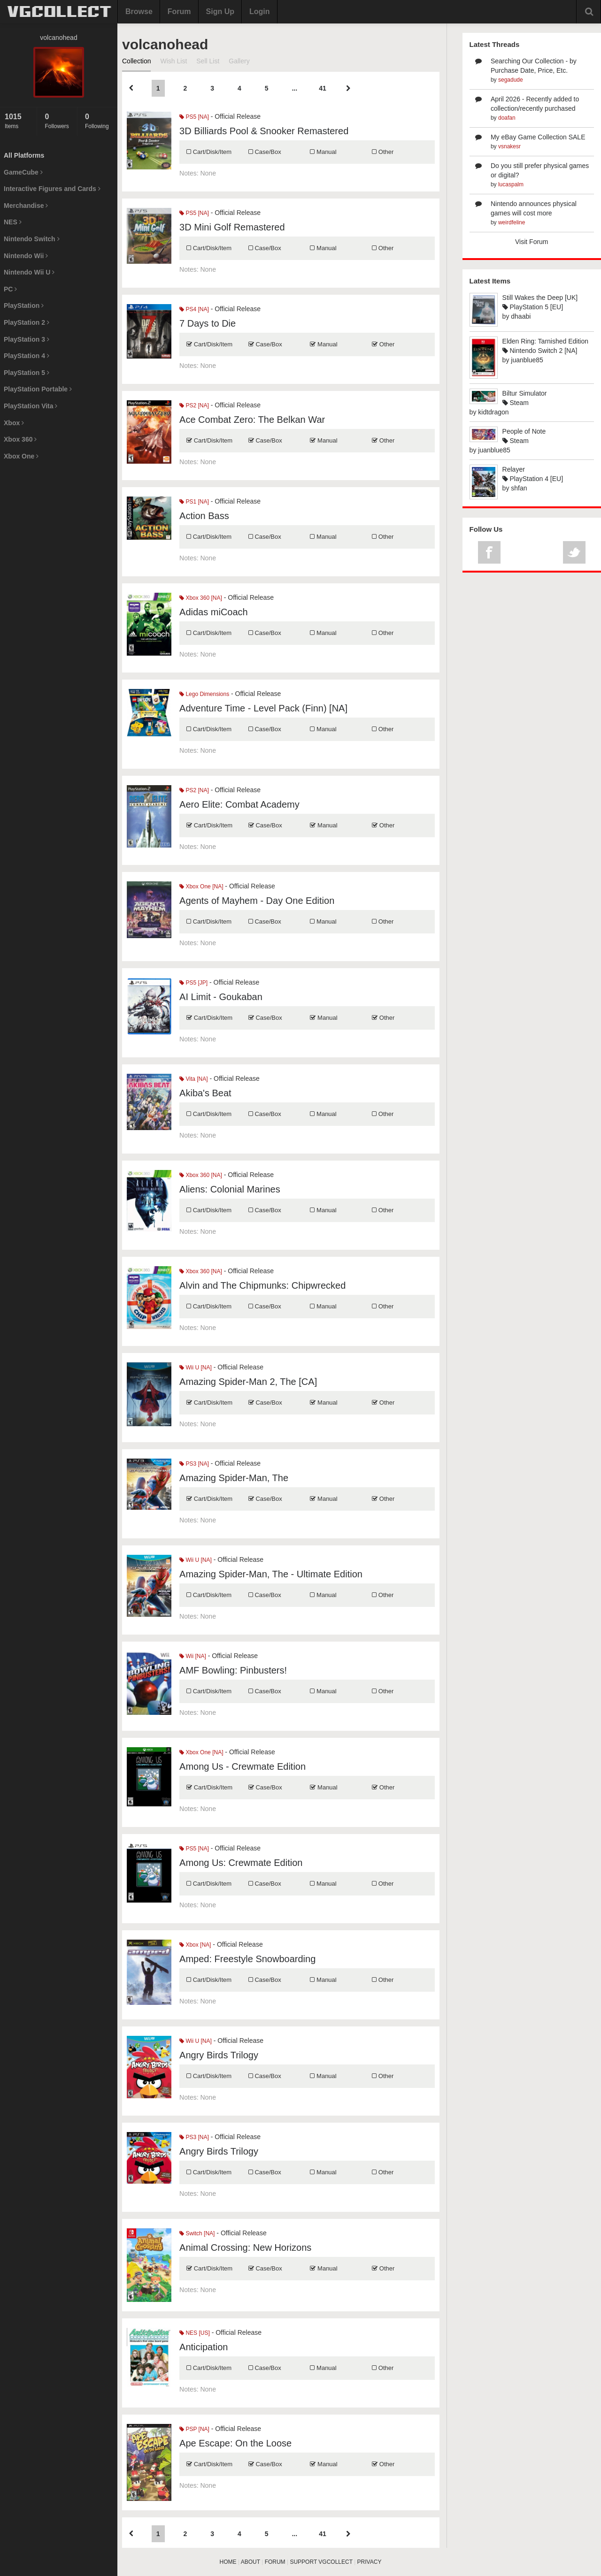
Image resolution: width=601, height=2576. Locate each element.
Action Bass (204, 516)
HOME (228, 2562)
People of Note (524, 431)
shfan (519, 488)
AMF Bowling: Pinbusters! (233, 1670)
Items (18, 121)
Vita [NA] (193, 1079)
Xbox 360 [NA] (200, 598)
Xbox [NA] (195, 1945)
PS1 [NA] (194, 501)
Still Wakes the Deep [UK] (540, 297)
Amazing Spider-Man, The (233, 1478)
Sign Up (220, 11)
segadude (510, 79)
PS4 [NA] (194, 309)
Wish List (173, 61)
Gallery (239, 61)
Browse (139, 11)
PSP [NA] (194, 2429)
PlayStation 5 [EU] (532, 307)
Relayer (513, 469)
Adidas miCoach (213, 612)
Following (99, 121)
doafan (507, 118)
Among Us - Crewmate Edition (242, 1766)
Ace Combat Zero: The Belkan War (252, 419)
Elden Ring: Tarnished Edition (545, 341)
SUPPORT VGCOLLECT (321, 2562)
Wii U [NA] (195, 1367)
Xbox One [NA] (201, 886)
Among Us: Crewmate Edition (240, 1862)
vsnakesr (509, 146)
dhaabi (521, 316)
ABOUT (250, 2562)
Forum (179, 11)
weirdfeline (511, 222)
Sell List (207, 61)
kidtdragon (493, 412)
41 (322, 88)
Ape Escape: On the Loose (235, 2443)
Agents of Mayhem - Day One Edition (256, 900)
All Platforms (24, 155)
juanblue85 (527, 360)
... (294, 88)
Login (259, 11)
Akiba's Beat (205, 1093)
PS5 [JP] (193, 982)
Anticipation (203, 2347)
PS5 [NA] (194, 117)
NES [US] (194, 2333)
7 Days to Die (207, 323)
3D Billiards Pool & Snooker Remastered (263, 131)
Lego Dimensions (204, 694)
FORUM (275, 2562)
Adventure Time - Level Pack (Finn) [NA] (263, 708)
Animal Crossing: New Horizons (245, 2247)
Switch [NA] (197, 2233)
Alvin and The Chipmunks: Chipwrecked (262, 1285)
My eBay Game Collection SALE (538, 137)
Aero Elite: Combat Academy (239, 804)
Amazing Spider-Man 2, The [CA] (248, 1381)
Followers (58, 121)
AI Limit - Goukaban (220, 997)
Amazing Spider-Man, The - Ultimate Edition (270, 1574)
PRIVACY (369, 2562)
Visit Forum (531, 241)
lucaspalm (511, 184)
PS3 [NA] (194, 1463)
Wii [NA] (192, 1656)
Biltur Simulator (524, 393)
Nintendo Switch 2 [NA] (540, 350)
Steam (515, 402)
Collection (136, 61)
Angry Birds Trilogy (218, 2055)
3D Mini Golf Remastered (232, 227)
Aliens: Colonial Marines (229, 1189)
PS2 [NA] (194, 405)
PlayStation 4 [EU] (532, 478)
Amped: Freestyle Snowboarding (247, 1959)
